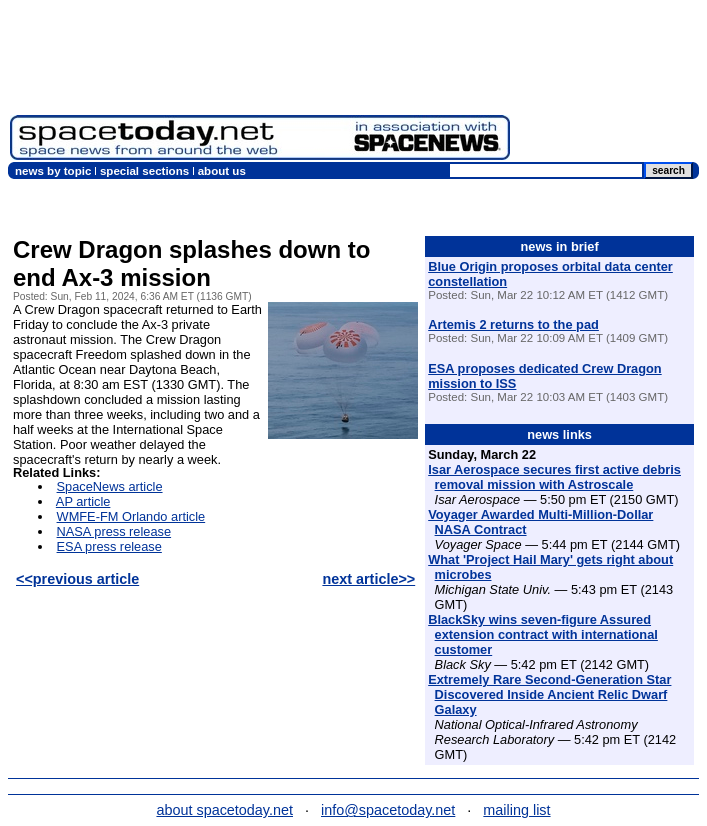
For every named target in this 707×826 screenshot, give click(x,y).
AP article (83, 501)
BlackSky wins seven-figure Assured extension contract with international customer (543, 634)
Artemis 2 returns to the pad (513, 324)
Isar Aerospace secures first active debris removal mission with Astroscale (554, 477)
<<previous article (77, 579)
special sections (144, 171)
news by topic (53, 171)
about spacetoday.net (224, 810)
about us (222, 171)
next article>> (368, 579)
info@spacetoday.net (388, 810)
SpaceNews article (110, 486)
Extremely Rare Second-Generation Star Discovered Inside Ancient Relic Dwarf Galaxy (549, 694)
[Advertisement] (608, 85)
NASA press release (114, 531)
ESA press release (109, 546)
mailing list (516, 810)
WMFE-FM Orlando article (131, 516)
